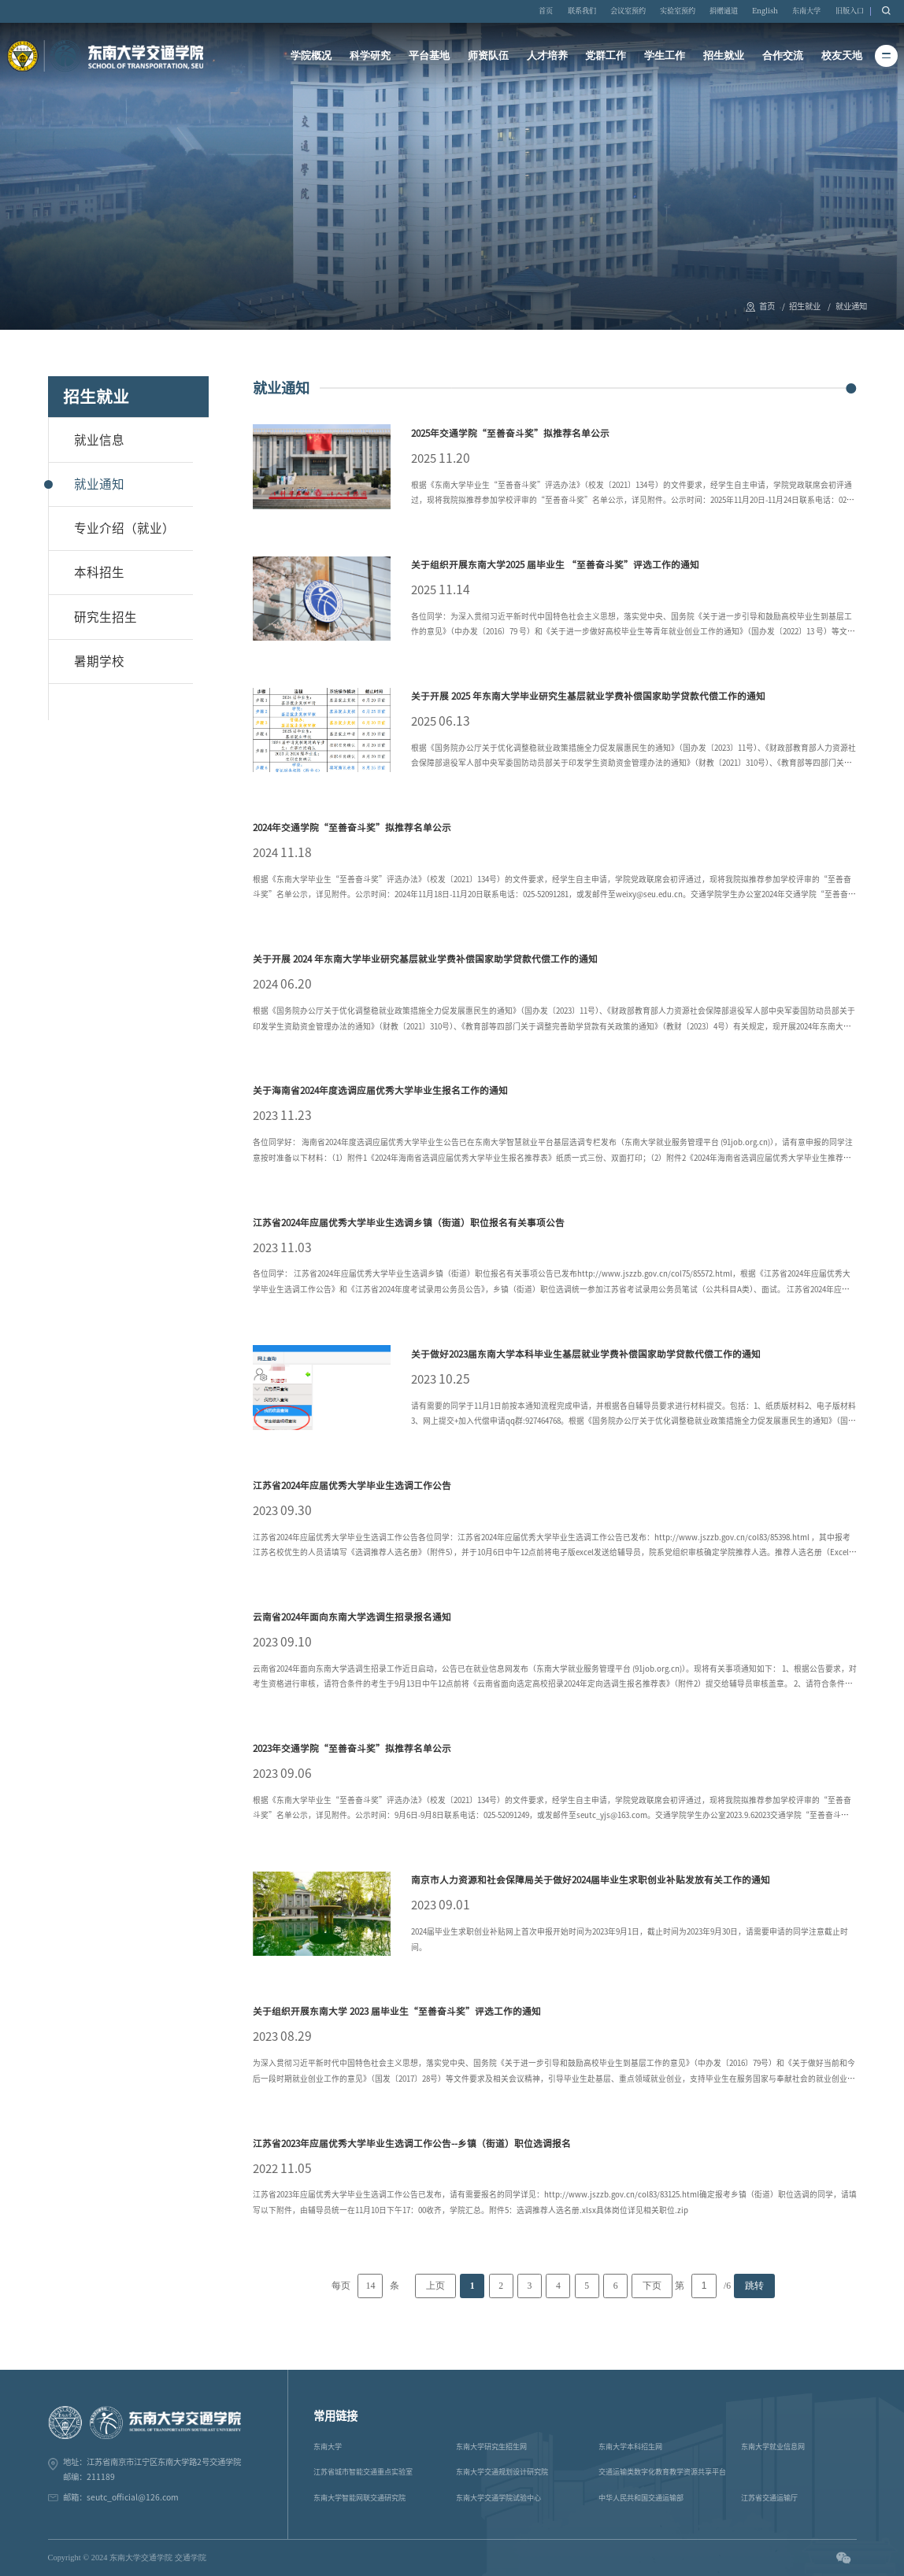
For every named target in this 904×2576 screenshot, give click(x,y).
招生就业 (723, 55)
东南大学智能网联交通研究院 (359, 2497)
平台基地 (429, 55)
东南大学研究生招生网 (491, 2446)
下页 (652, 2286)
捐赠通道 (723, 11)
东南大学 (806, 11)
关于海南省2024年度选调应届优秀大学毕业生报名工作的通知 (380, 1090)
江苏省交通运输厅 (769, 2497)
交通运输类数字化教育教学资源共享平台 (662, 2471)
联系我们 (582, 11)
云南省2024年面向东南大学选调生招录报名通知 (352, 1617)
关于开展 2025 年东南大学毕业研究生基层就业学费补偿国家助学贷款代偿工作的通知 (588, 696)
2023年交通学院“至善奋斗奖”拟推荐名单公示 (352, 1748)
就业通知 (851, 306)
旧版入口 (849, 11)
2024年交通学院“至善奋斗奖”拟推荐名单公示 (352, 827)
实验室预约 (677, 11)
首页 (546, 11)
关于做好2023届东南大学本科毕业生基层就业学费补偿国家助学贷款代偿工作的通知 (586, 1354)
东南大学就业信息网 (773, 2446)
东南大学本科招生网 (630, 2446)
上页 (435, 2286)
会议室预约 (628, 11)
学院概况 (311, 55)
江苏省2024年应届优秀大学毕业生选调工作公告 (352, 1485)
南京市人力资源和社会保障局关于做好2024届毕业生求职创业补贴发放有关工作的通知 (590, 1880)
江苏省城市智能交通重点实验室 (363, 2471)
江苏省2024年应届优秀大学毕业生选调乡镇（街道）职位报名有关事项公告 (409, 1222)
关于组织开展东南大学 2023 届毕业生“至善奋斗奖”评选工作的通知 (397, 2011)
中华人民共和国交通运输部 (641, 2497)
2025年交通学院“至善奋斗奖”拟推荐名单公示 (510, 433)
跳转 (754, 2286)
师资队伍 (488, 55)
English (765, 11)
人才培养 (547, 55)
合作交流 (782, 55)
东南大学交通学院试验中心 (498, 2497)
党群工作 (605, 55)
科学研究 (370, 55)
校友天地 (841, 55)
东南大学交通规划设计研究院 (502, 2471)
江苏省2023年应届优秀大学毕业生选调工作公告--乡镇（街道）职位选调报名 (412, 2143)
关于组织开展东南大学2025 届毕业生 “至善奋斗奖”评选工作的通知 (555, 564)
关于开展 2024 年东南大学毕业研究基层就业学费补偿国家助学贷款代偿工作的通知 (425, 959)
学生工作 (664, 55)
